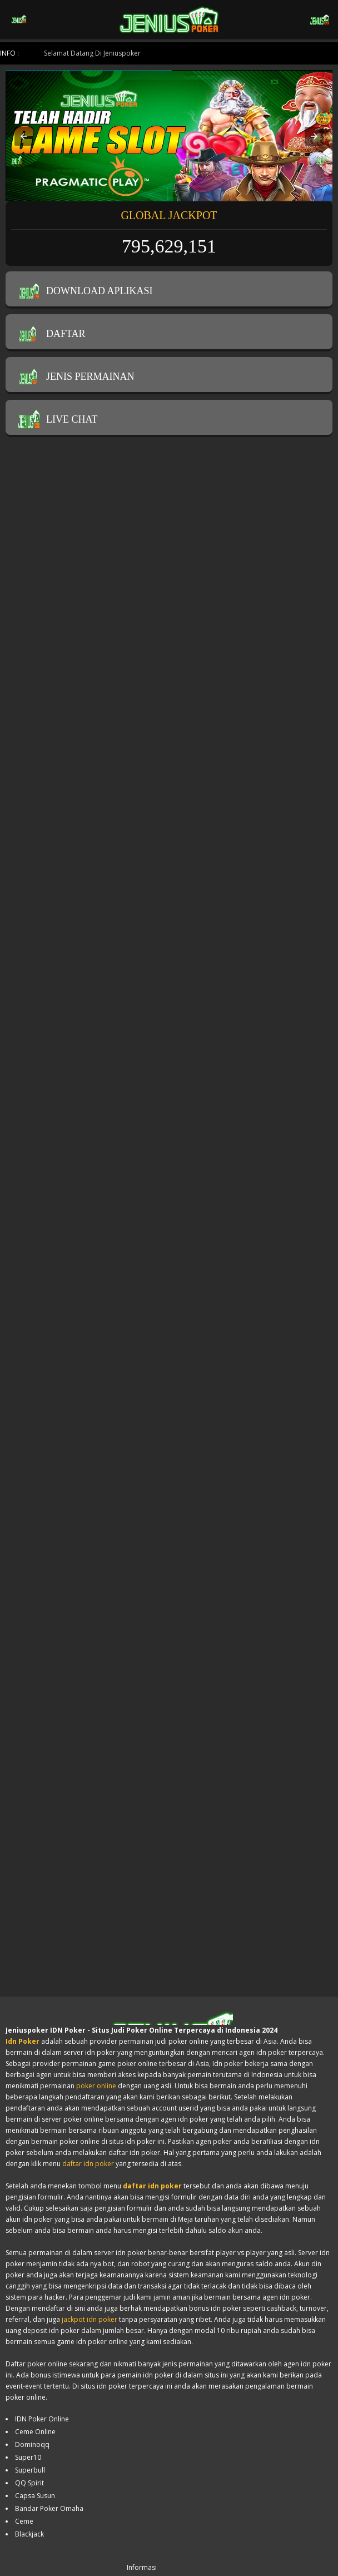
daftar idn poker (88, 2163)
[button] (23, 136)
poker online (96, 2085)
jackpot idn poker (89, 2319)
